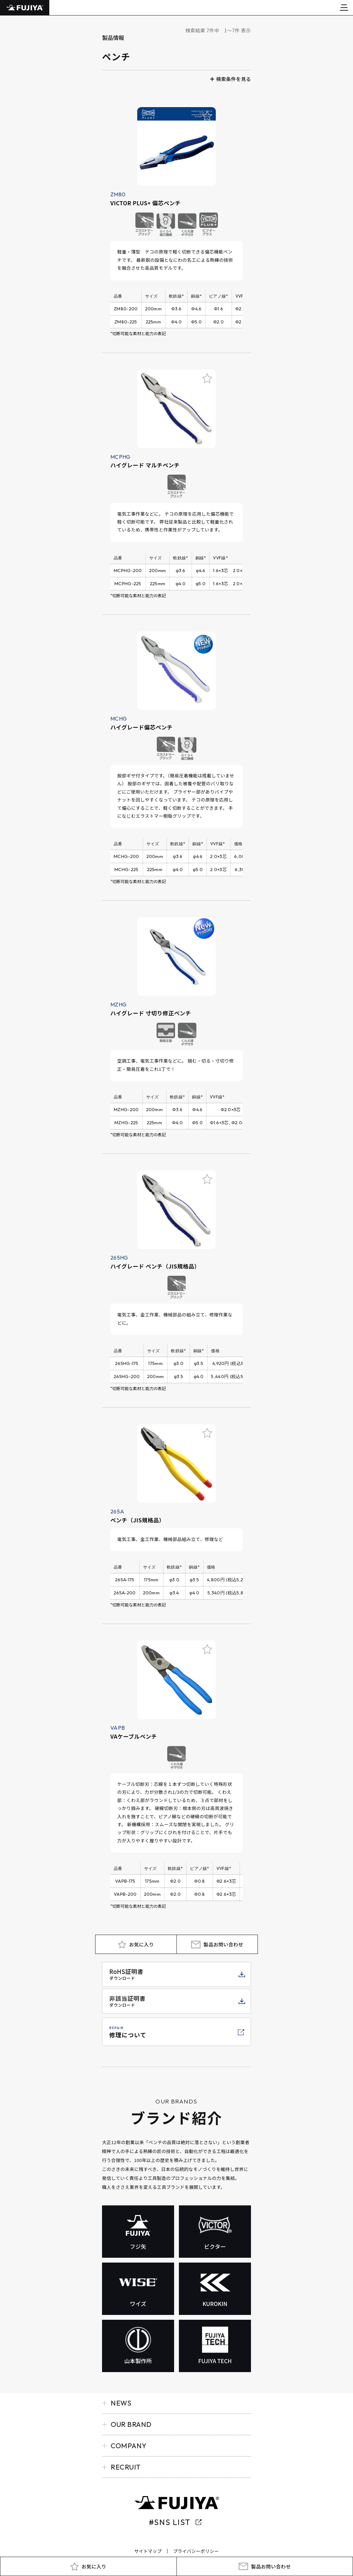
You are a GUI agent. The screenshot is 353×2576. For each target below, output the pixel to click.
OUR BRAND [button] (131, 2424)
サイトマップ (148, 2551)
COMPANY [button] (129, 2445)
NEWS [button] (121, 2403)
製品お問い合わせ (271, 2566)
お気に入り (93, 2566)
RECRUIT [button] (126, 2467)
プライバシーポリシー (196, 2551)
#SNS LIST (170, 2522)
